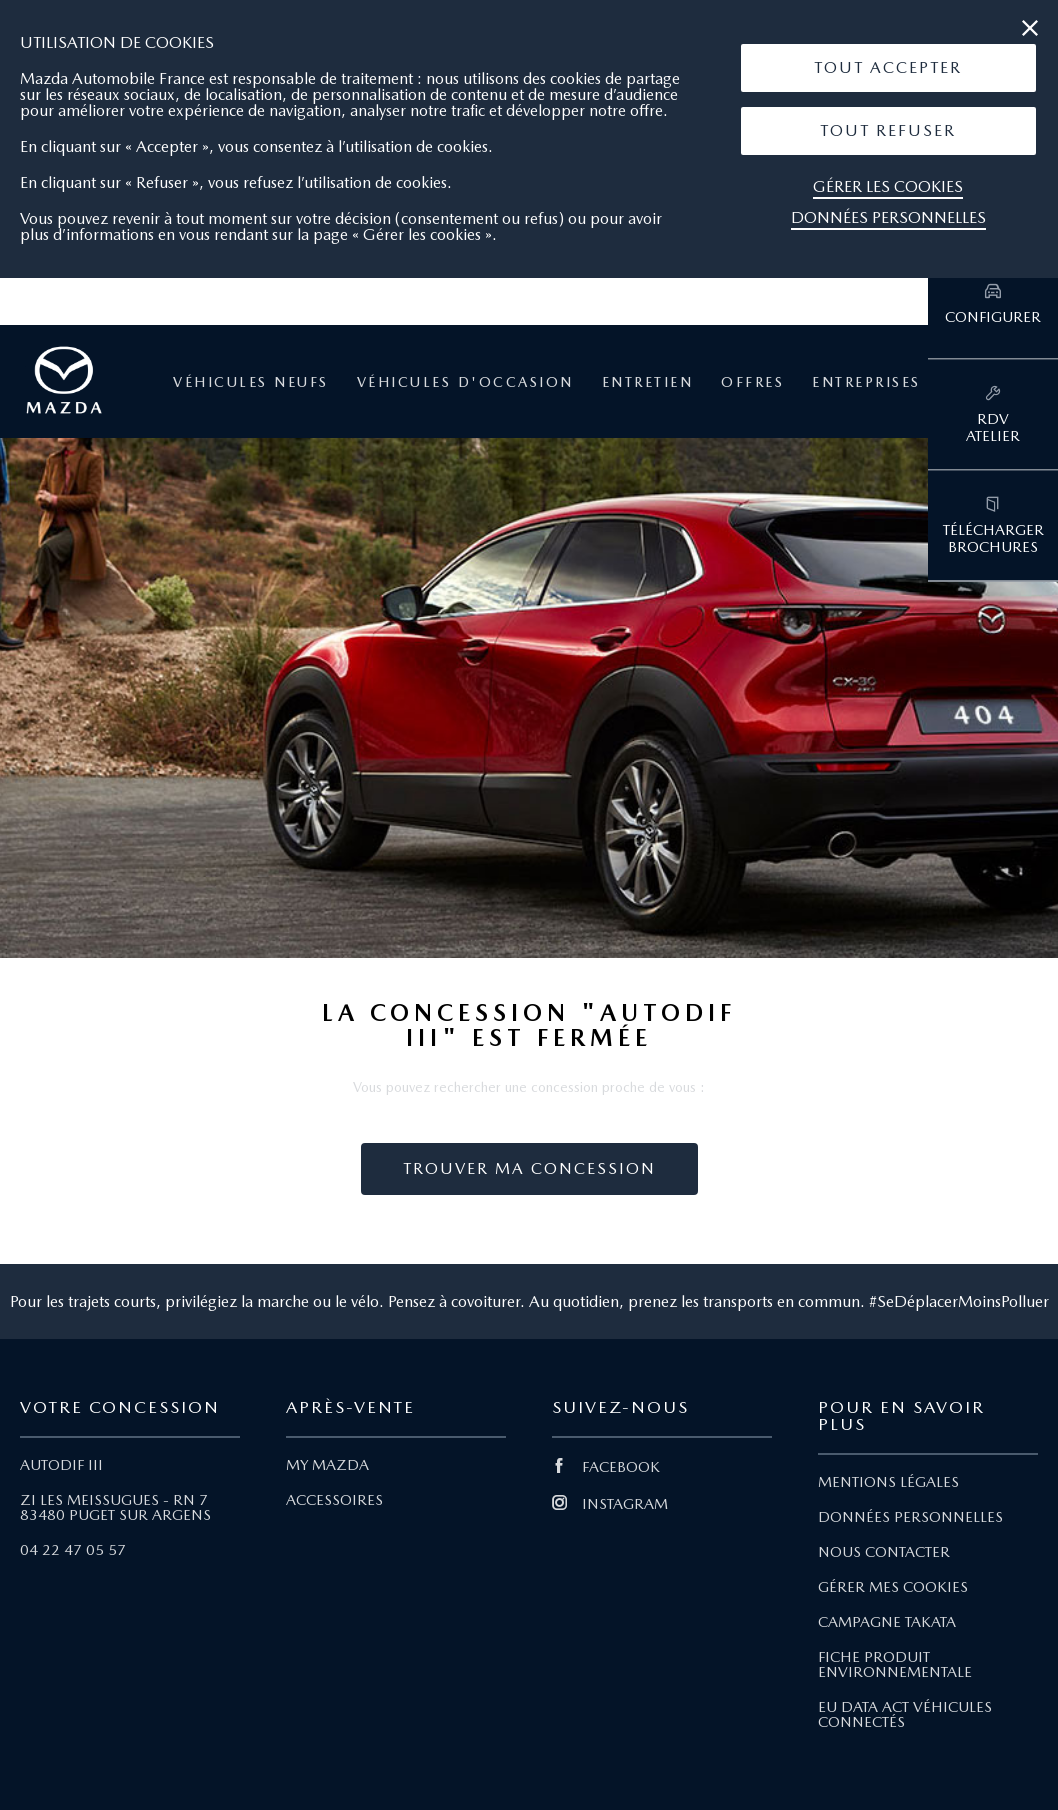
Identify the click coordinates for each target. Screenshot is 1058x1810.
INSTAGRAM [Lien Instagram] (610, 1504)
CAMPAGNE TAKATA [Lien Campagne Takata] (887, 1622)
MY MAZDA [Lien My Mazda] (327, 1465)
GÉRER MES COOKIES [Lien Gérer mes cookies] (893, 1587)
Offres (752, 382)
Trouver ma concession (529, 1168)
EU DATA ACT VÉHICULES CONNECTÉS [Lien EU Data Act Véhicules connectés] (905, 1714)
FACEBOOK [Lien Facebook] (606, 1467)
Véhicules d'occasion (465, 382)
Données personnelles (888, 217)
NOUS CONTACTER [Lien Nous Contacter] (884, 1552)
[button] (888, 68)
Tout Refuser (888, 130)
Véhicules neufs (251, 382)
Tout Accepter (888, 67)
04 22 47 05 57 (73, 1550)
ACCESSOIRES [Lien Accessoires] (334, 1500)
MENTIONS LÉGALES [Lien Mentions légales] (888, 1482)
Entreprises (866, 382)
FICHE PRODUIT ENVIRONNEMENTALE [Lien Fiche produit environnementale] (895, 1664)
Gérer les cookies (888, 186)
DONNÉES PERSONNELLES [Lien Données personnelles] (910, 1517)
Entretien (648, 382)
